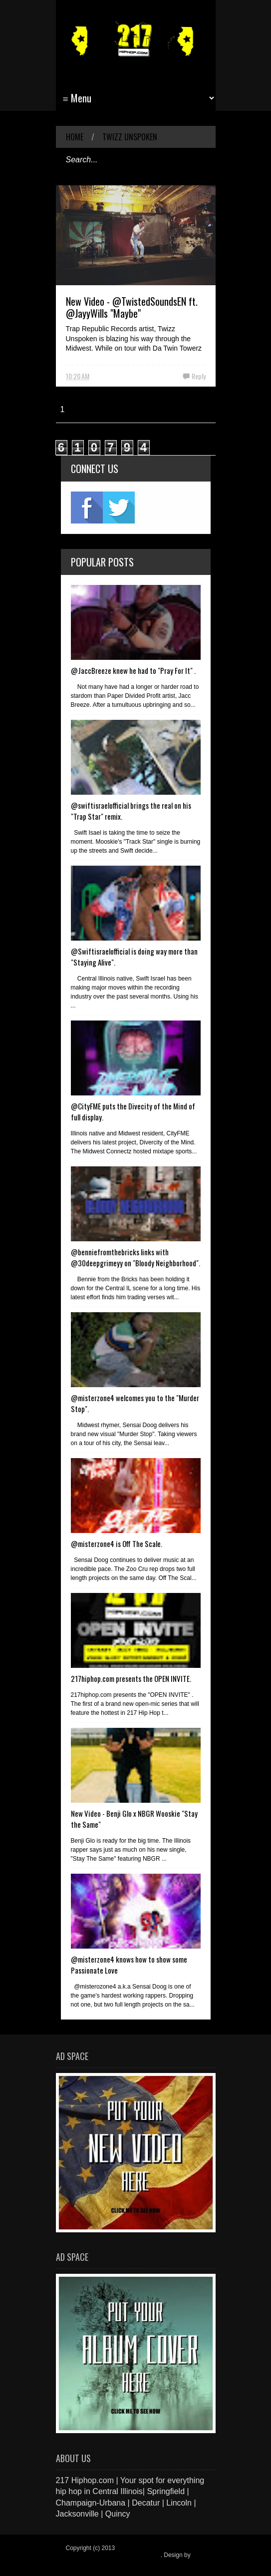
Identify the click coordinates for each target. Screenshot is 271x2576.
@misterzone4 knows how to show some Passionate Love (129, 1965)
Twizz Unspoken (129, 137)
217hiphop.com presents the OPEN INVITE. (131, 1678)
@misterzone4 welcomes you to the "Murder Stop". (135, 1403)
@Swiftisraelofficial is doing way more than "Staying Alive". (134, 957)
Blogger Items (84, 2562)
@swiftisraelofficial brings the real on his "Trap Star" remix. (131, 811)
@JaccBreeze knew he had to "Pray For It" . (133, 670)
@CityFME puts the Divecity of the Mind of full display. (133, 1111)
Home (74, 137)
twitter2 (119, 507)
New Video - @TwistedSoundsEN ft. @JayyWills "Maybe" (132, 307)
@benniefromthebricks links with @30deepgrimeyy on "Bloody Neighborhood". (135, 1257)
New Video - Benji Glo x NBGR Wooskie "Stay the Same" (134, 1819)
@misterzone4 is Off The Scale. (116, 1543)
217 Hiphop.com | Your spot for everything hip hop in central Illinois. (132, 2552)
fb (87, 507)
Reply (199, 376)
